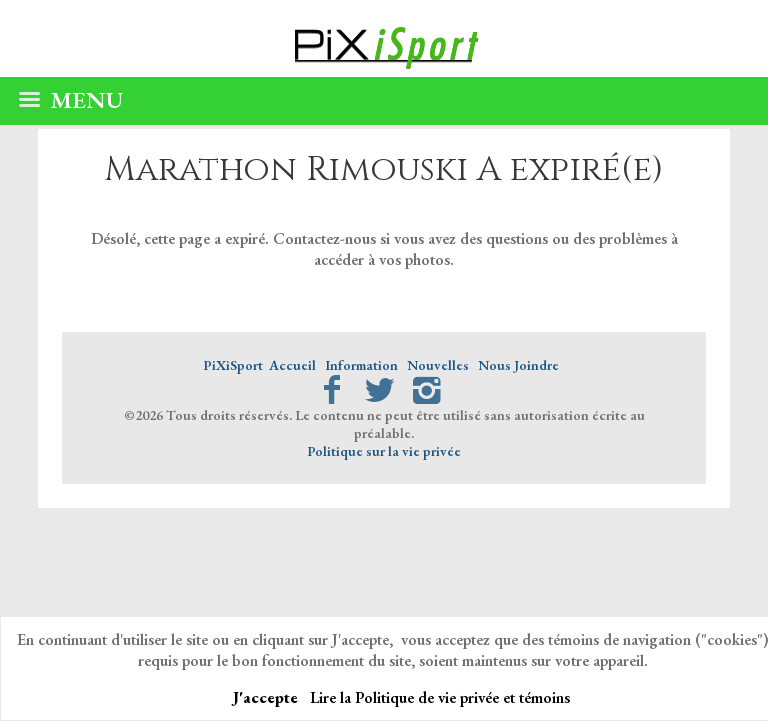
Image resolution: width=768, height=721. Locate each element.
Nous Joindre (518, 365)
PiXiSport (233, 365)
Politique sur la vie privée (384, 451)
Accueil (292, 365)
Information (361, 365)
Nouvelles (438, 365)
